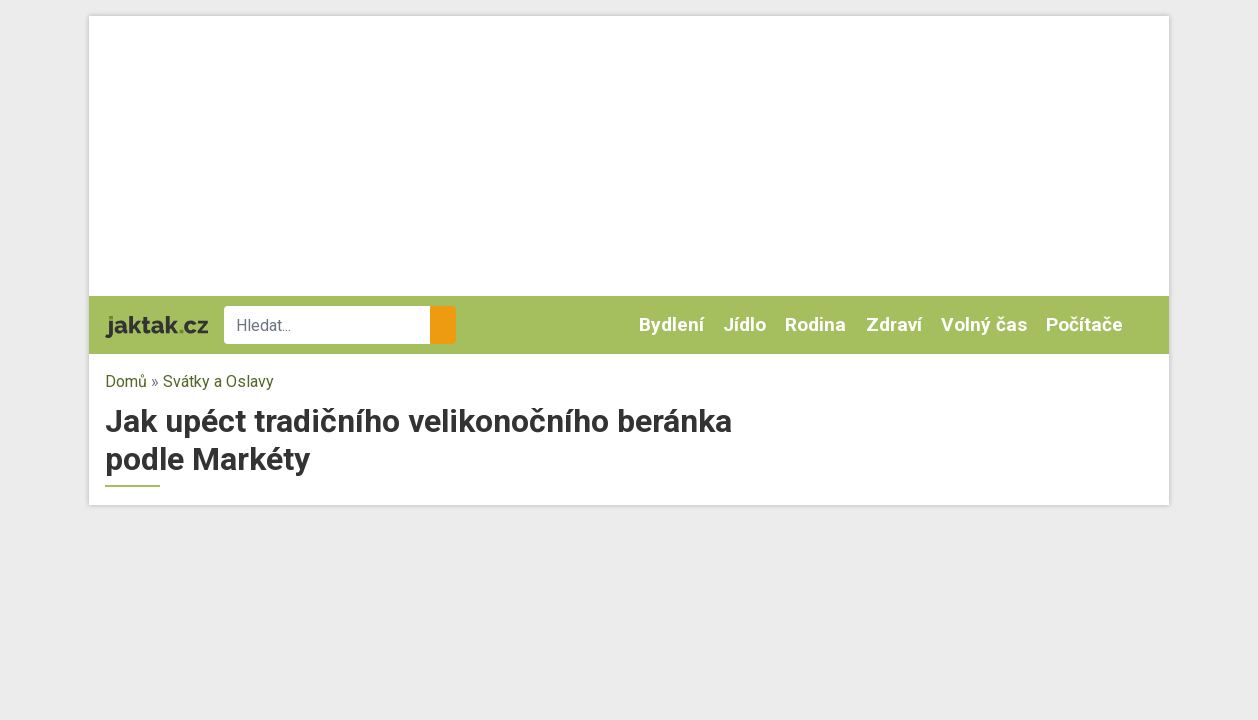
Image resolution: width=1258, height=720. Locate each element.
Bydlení (671, 324)
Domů (126, 381)
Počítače (1084, 324)
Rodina (815, 324)
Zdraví (894, 324)
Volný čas (984, 324)
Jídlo (744, 324)
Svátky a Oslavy (218, 381)
